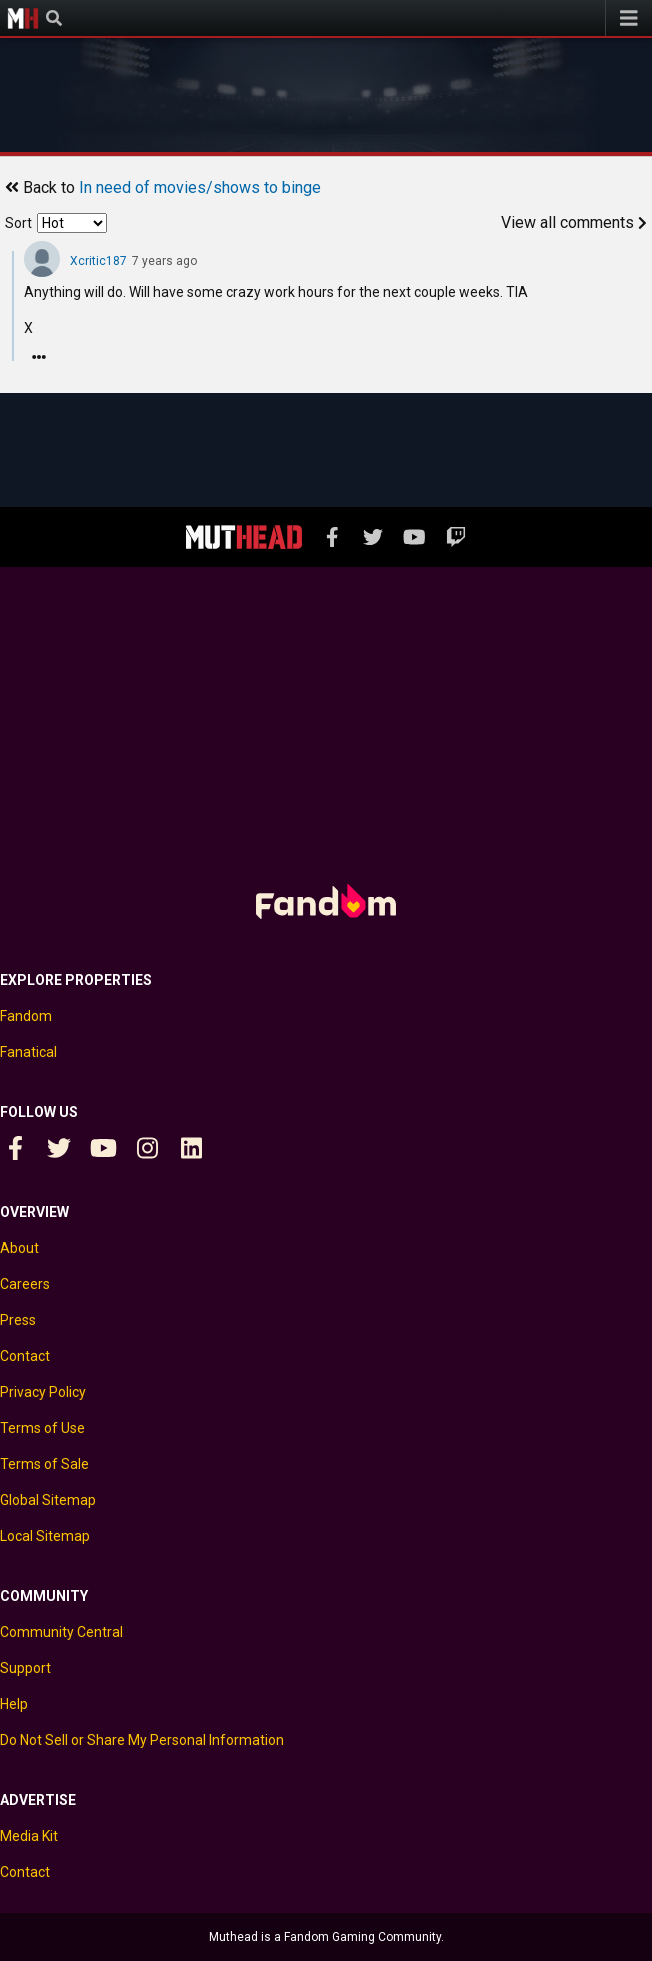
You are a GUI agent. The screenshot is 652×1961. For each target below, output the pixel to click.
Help (14, 1704)
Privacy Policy (43, 1392)
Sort (18, 223)
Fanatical (28, 1052)
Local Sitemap (45, 1536)
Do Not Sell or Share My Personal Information (142, 1740)
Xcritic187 (98, 261)
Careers (25, 1284)
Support (25, 1668)
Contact (25, 1356)
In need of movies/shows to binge (200, 187)
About (19, 1248)
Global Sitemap (48, 1500)
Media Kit (29, 1836)
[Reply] (39, 357)
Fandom (26, 1016)
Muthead (23, 18)
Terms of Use (42, 1428)
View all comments (574, 222)
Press (18, 1320)
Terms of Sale (44, 1464)
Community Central (61, 1632)
